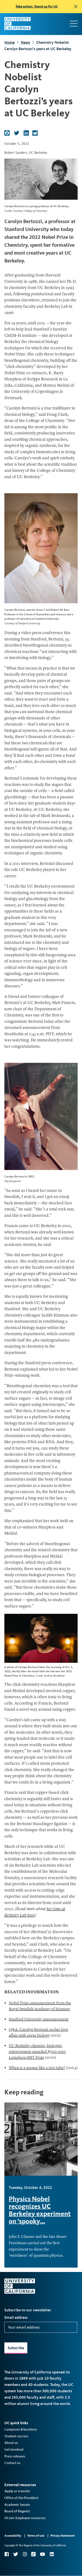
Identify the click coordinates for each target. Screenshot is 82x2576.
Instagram (25, 2554)
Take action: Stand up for (37, 6)
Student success (16, 2436)
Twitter (15, 2554)
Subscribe (16, 2347)
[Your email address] (40, 2327)
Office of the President (21, 2498)
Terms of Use (35, 2536)
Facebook (6, 2554)
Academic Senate (17, 2505)
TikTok (33, 2554)
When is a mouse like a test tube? (37, 2068)
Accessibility (12, 2536)
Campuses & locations (20, 2429)
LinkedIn (51, 2554)
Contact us (12, 2463)
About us (11, 2443)
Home (9, 42)
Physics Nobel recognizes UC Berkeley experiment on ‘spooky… (40, 2210)
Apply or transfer (17, 2491)
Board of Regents (17, 2511)
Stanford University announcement (38, 2019)
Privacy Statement (63, 2536)
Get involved (13, 2449)
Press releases (14, 2456)
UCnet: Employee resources (24, 2518)
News (25, 42)
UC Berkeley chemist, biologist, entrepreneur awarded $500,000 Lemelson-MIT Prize (37, 2052)
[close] (76, 7)
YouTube (42, 2554)
